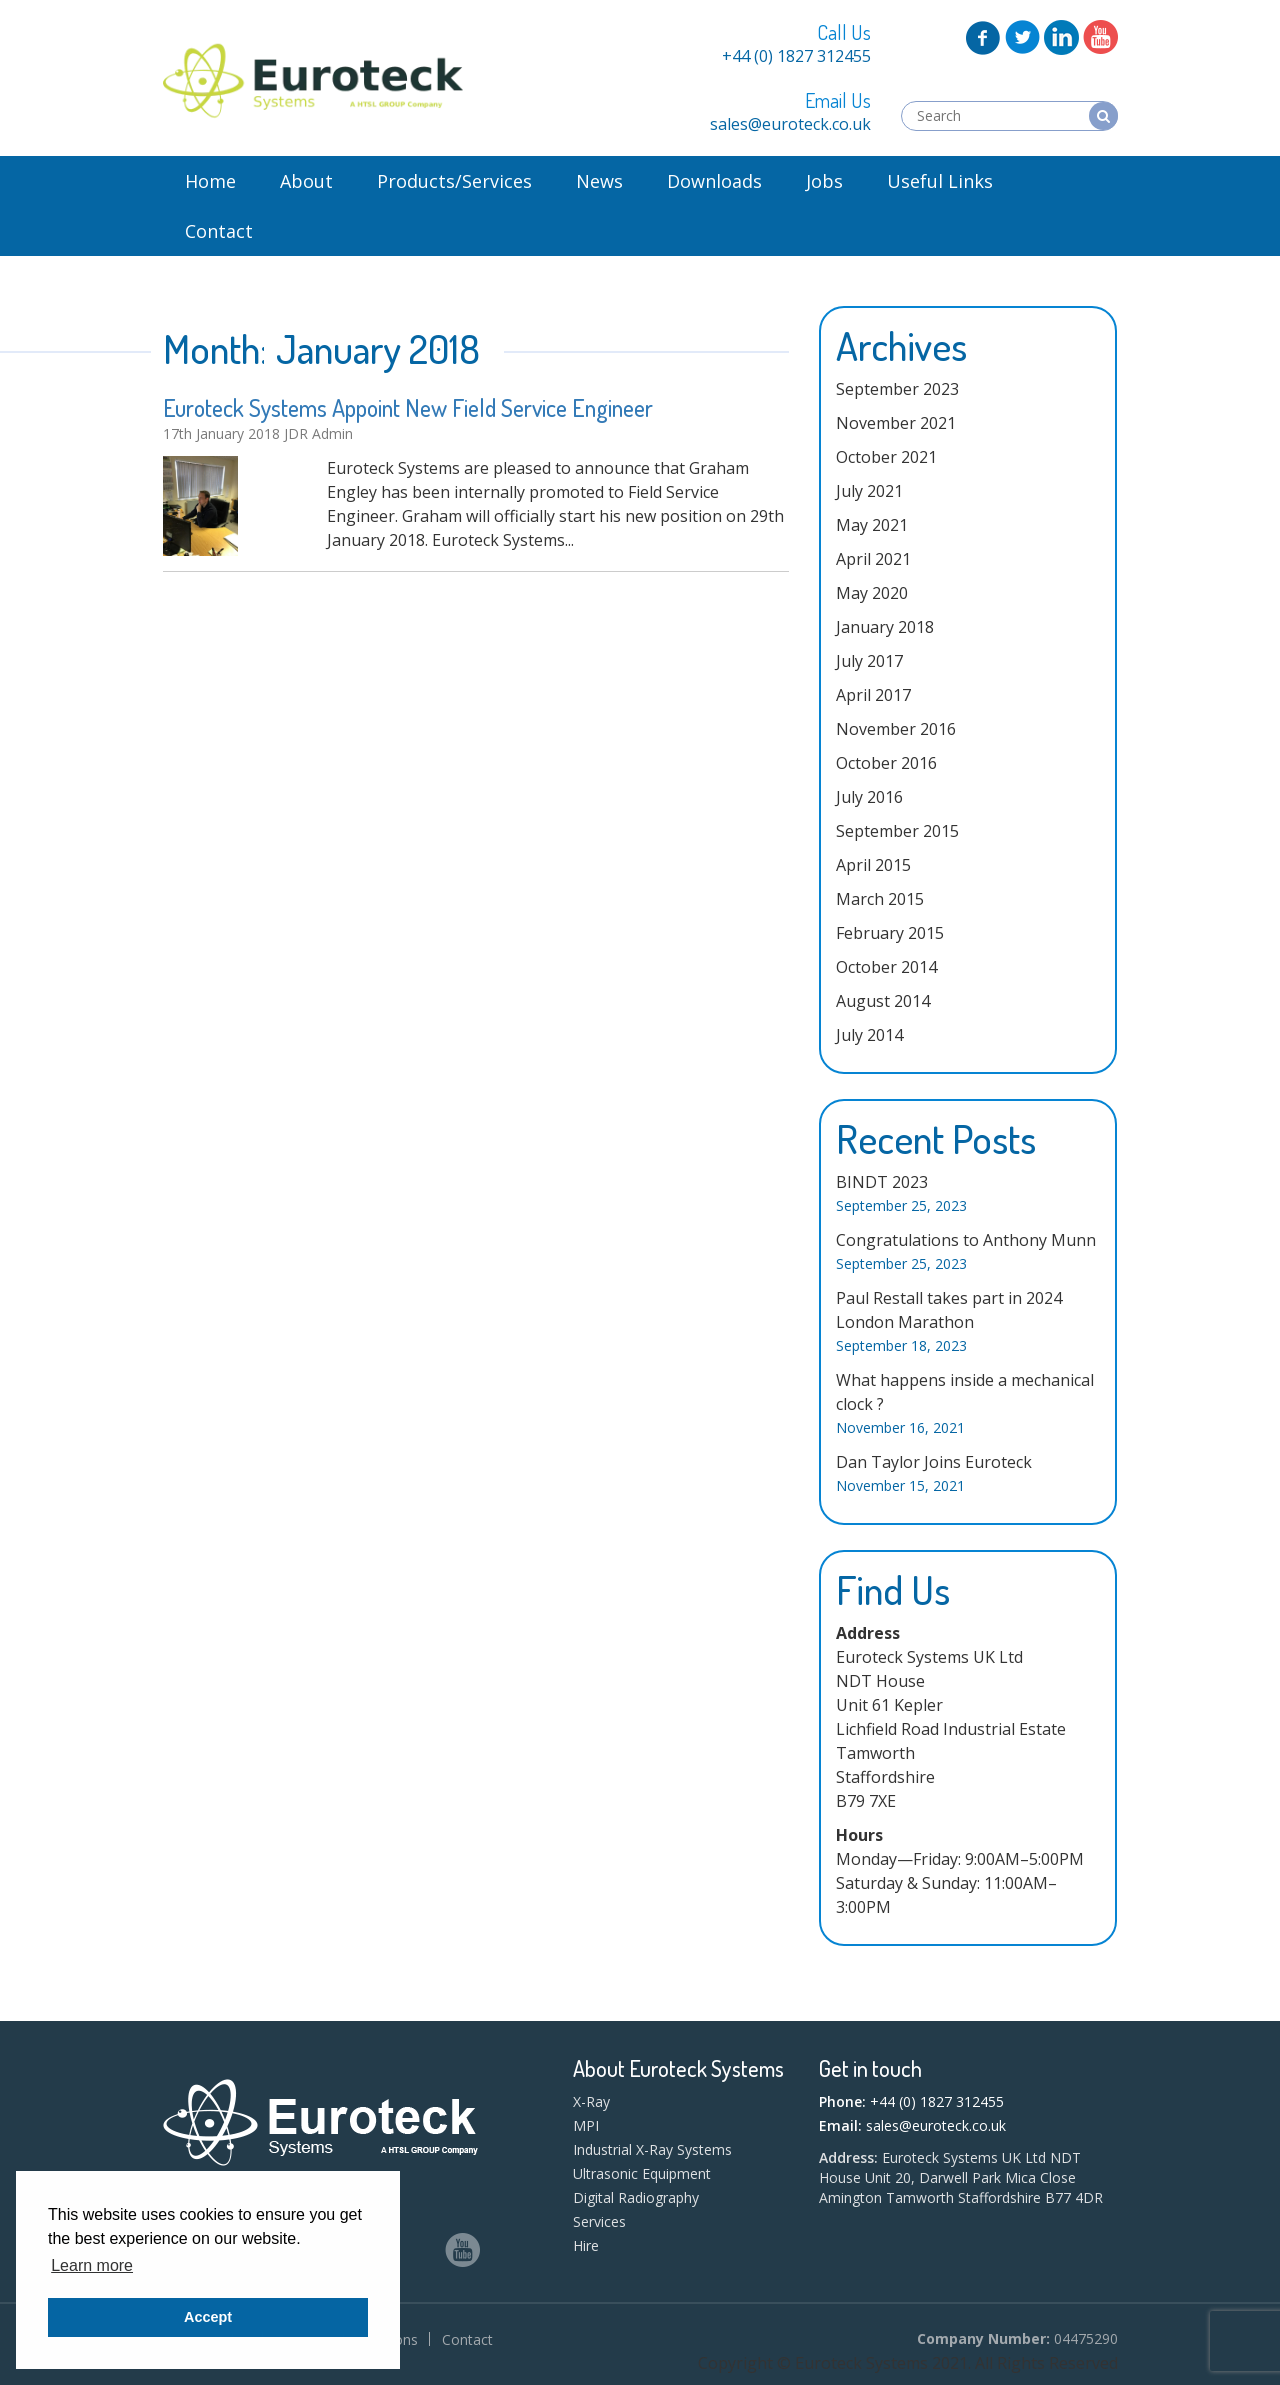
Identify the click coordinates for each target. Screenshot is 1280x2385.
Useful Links (940, 181)
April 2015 (873, 865)
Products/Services (454, 181)
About (306, 181)
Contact (219, 231)
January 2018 (885, 627)
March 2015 (880, 899)
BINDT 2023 (882, 1182)
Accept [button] (208, 2317)
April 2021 (873, 559)
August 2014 (883, 1001)
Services (599, 2221)
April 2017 (873, 695)
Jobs (824, 181)
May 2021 (872, 525)
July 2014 (869, 1035)
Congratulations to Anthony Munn (966, 1240)
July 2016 (869, 797)
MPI (586, 2125)
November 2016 (896, 729)
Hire (586, 2245)
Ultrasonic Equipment (642, 2173)
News (599, 181)
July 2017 (869, 661)
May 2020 (872, 593)
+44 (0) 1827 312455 (796, 56)
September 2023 (897, 389)
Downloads (714, 181)
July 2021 (869, 491)
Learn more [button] (92, 2265)
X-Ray (591, 2101)
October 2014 (886, 967)
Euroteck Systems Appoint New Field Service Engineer (408, 407)
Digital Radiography (636, 2197)
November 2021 (896, 423)
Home (210, 181)
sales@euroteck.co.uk (790, 124)
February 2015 (890, 933)
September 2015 (897, 831)
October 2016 (886, 763)
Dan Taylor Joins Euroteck (934, 1462)
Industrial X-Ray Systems (652, 2149)
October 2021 (886, 457)
